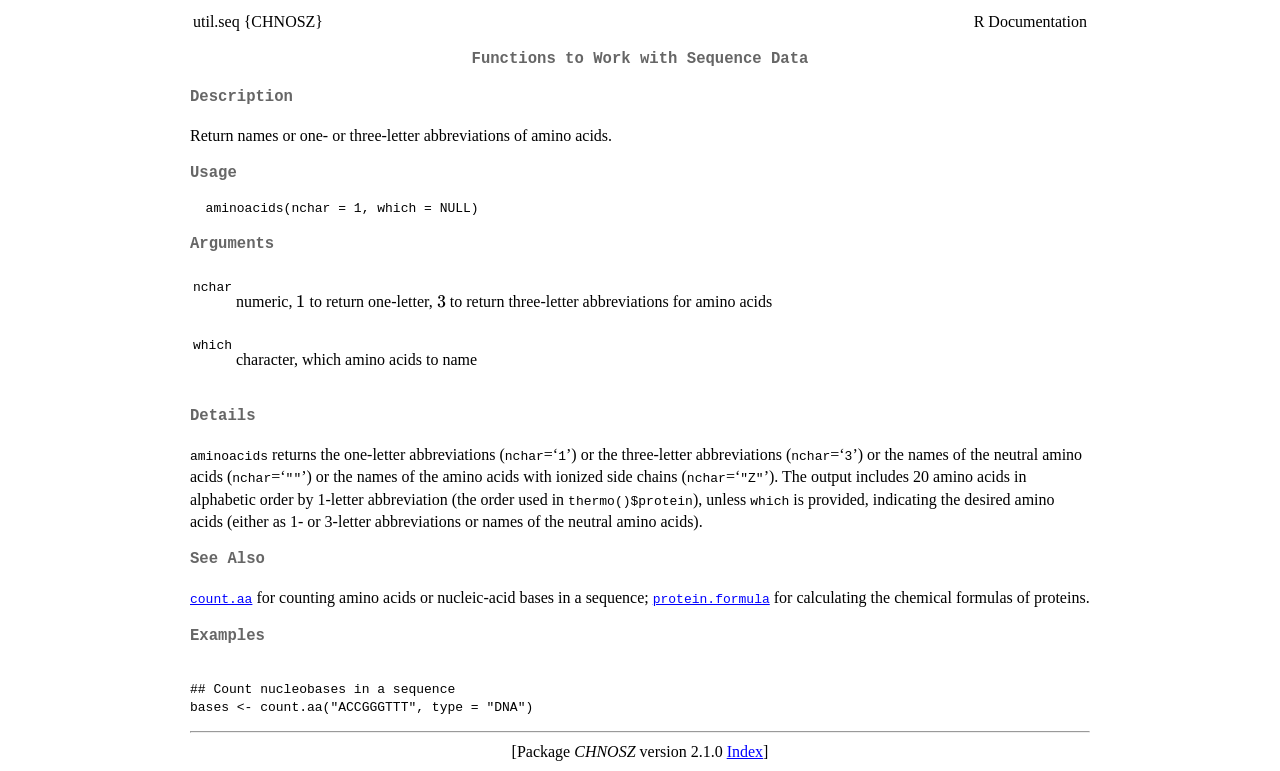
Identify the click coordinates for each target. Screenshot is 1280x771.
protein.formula (711, 598)
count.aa (221, 598)
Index (745, 751)
